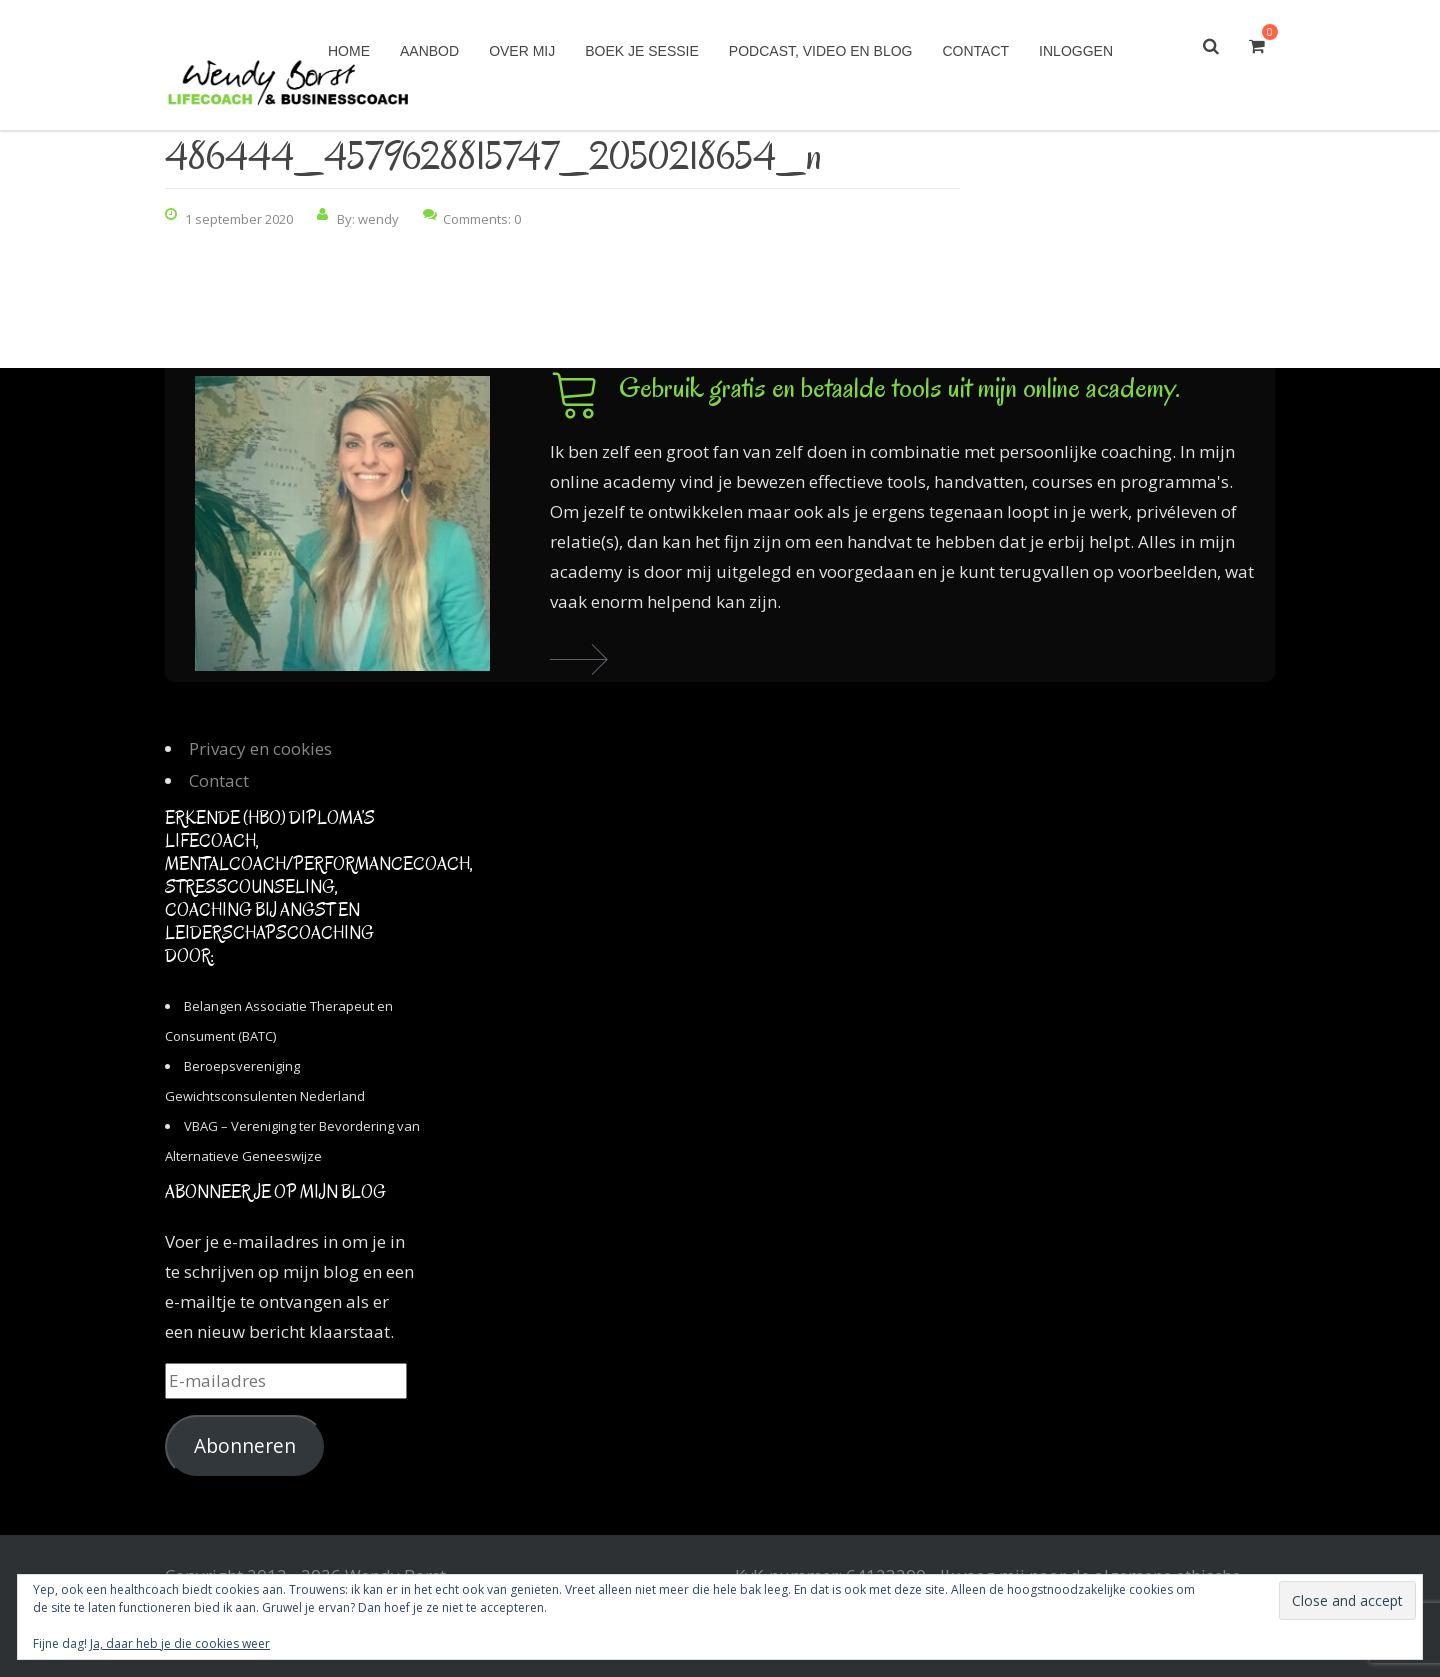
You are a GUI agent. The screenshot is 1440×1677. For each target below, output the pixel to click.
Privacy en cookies (260, 748)
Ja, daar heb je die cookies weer (180, 1643)
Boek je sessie (642, 51)
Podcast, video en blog (821, 51)
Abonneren (245, 1446)
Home (349, 51)
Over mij (522, 51)
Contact (975, 51)
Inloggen (1076, 51)
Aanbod (429, 51)
